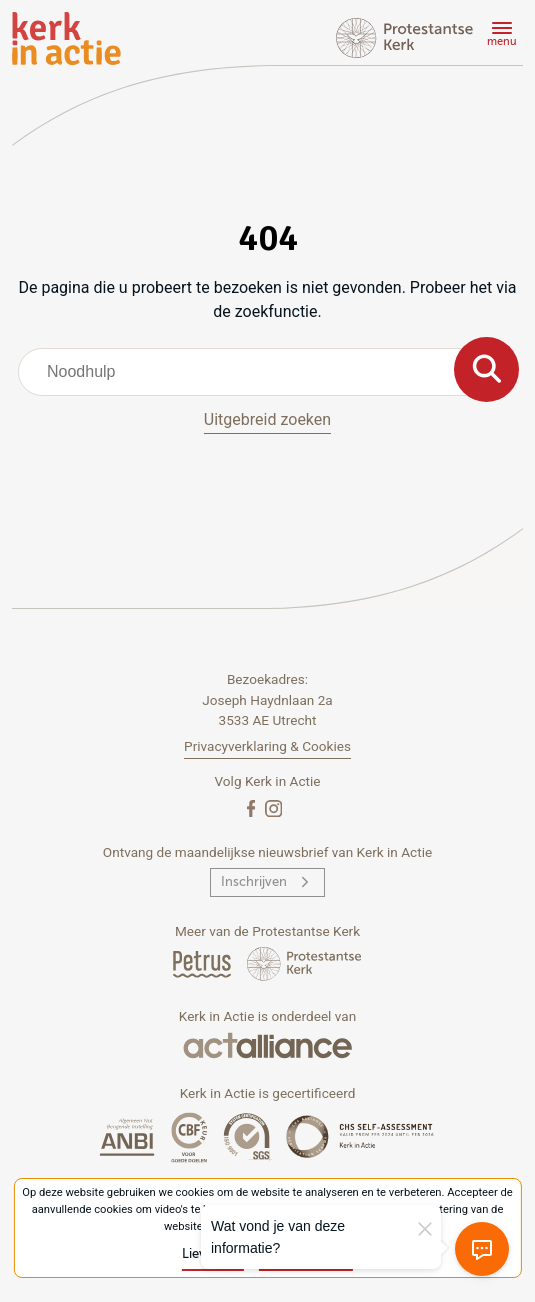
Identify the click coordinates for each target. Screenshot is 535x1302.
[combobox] (267, 372)
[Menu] (499, 37)
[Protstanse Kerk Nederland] (304, 963)
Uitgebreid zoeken (267, 419)
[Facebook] (253, 807)
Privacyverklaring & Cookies (267, 746)
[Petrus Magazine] (203, 963)
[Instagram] (273, 807)
